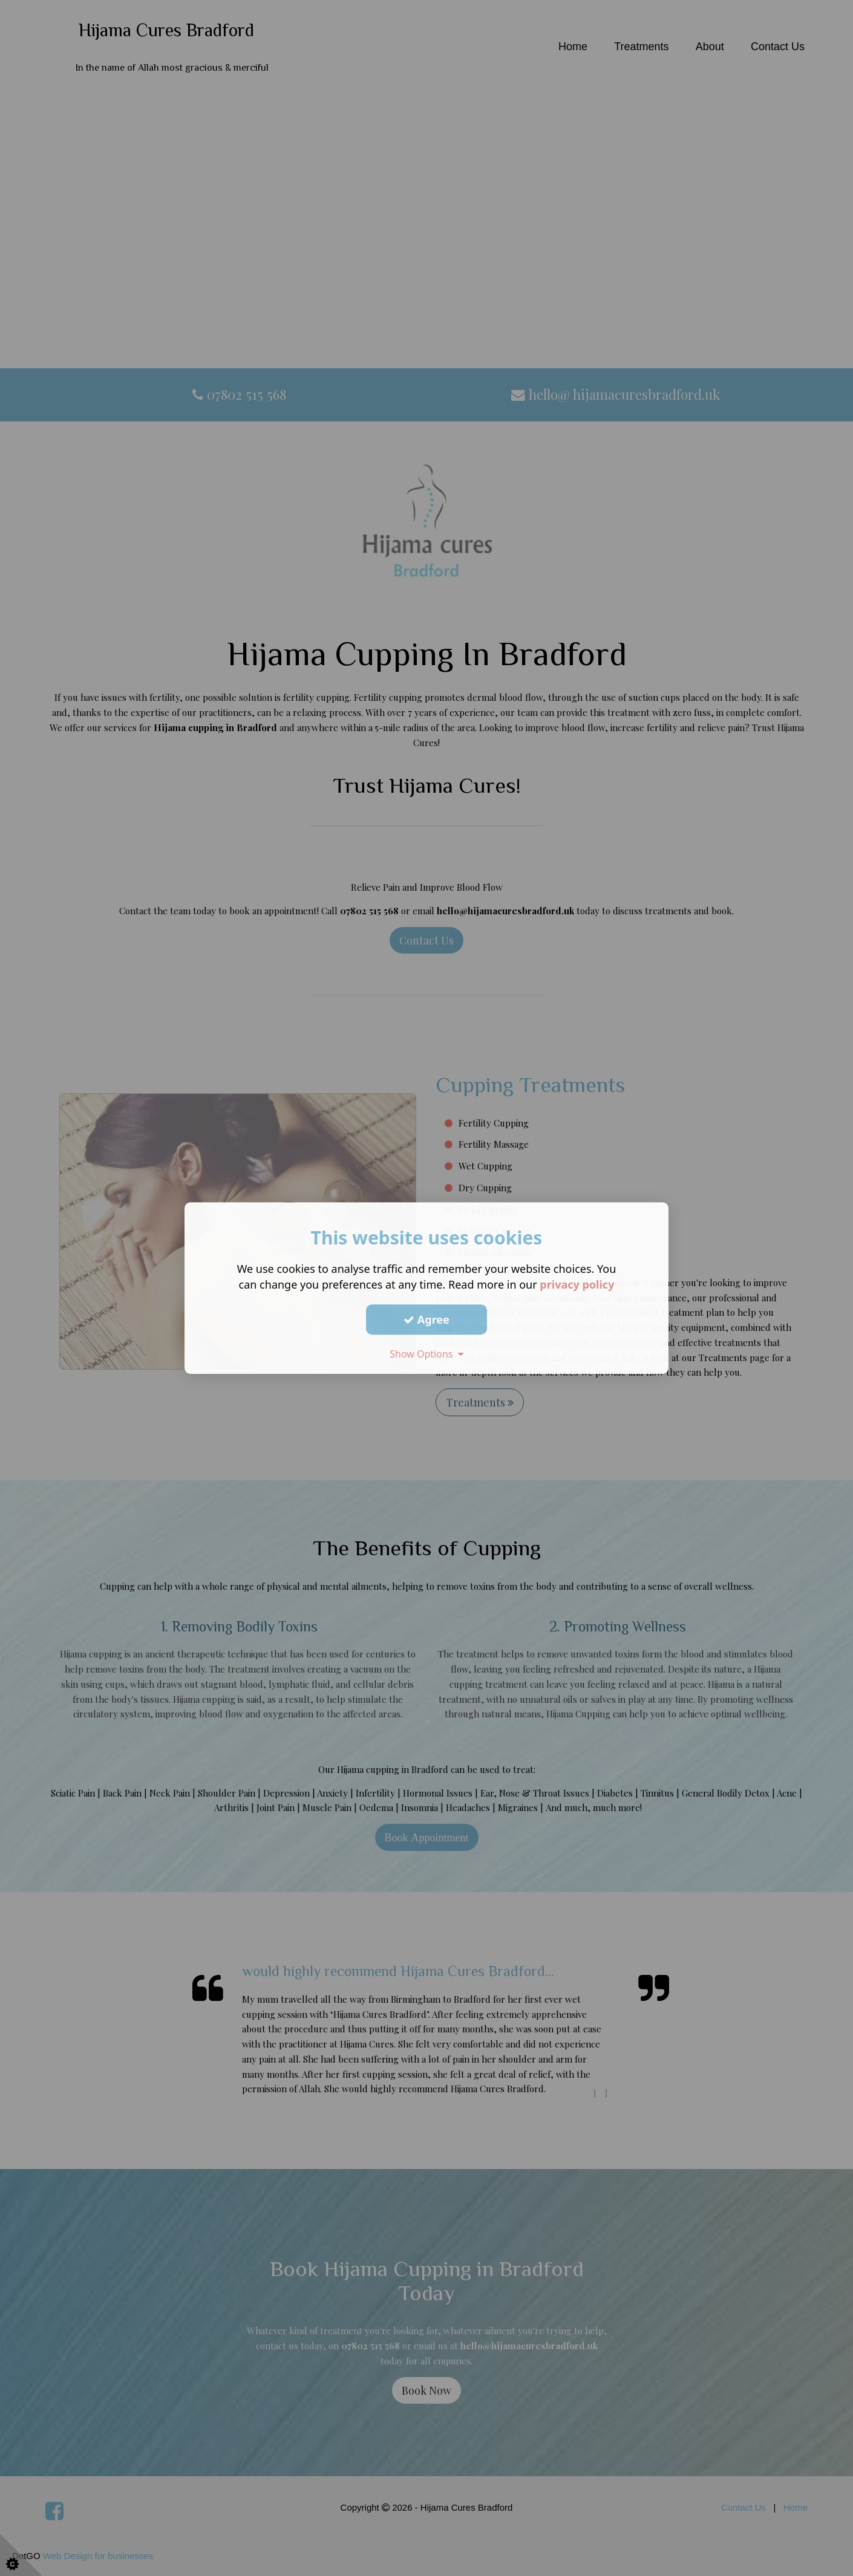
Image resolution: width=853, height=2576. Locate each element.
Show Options (426, 1354)
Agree (426, 1319)
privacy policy (577, 1284)
